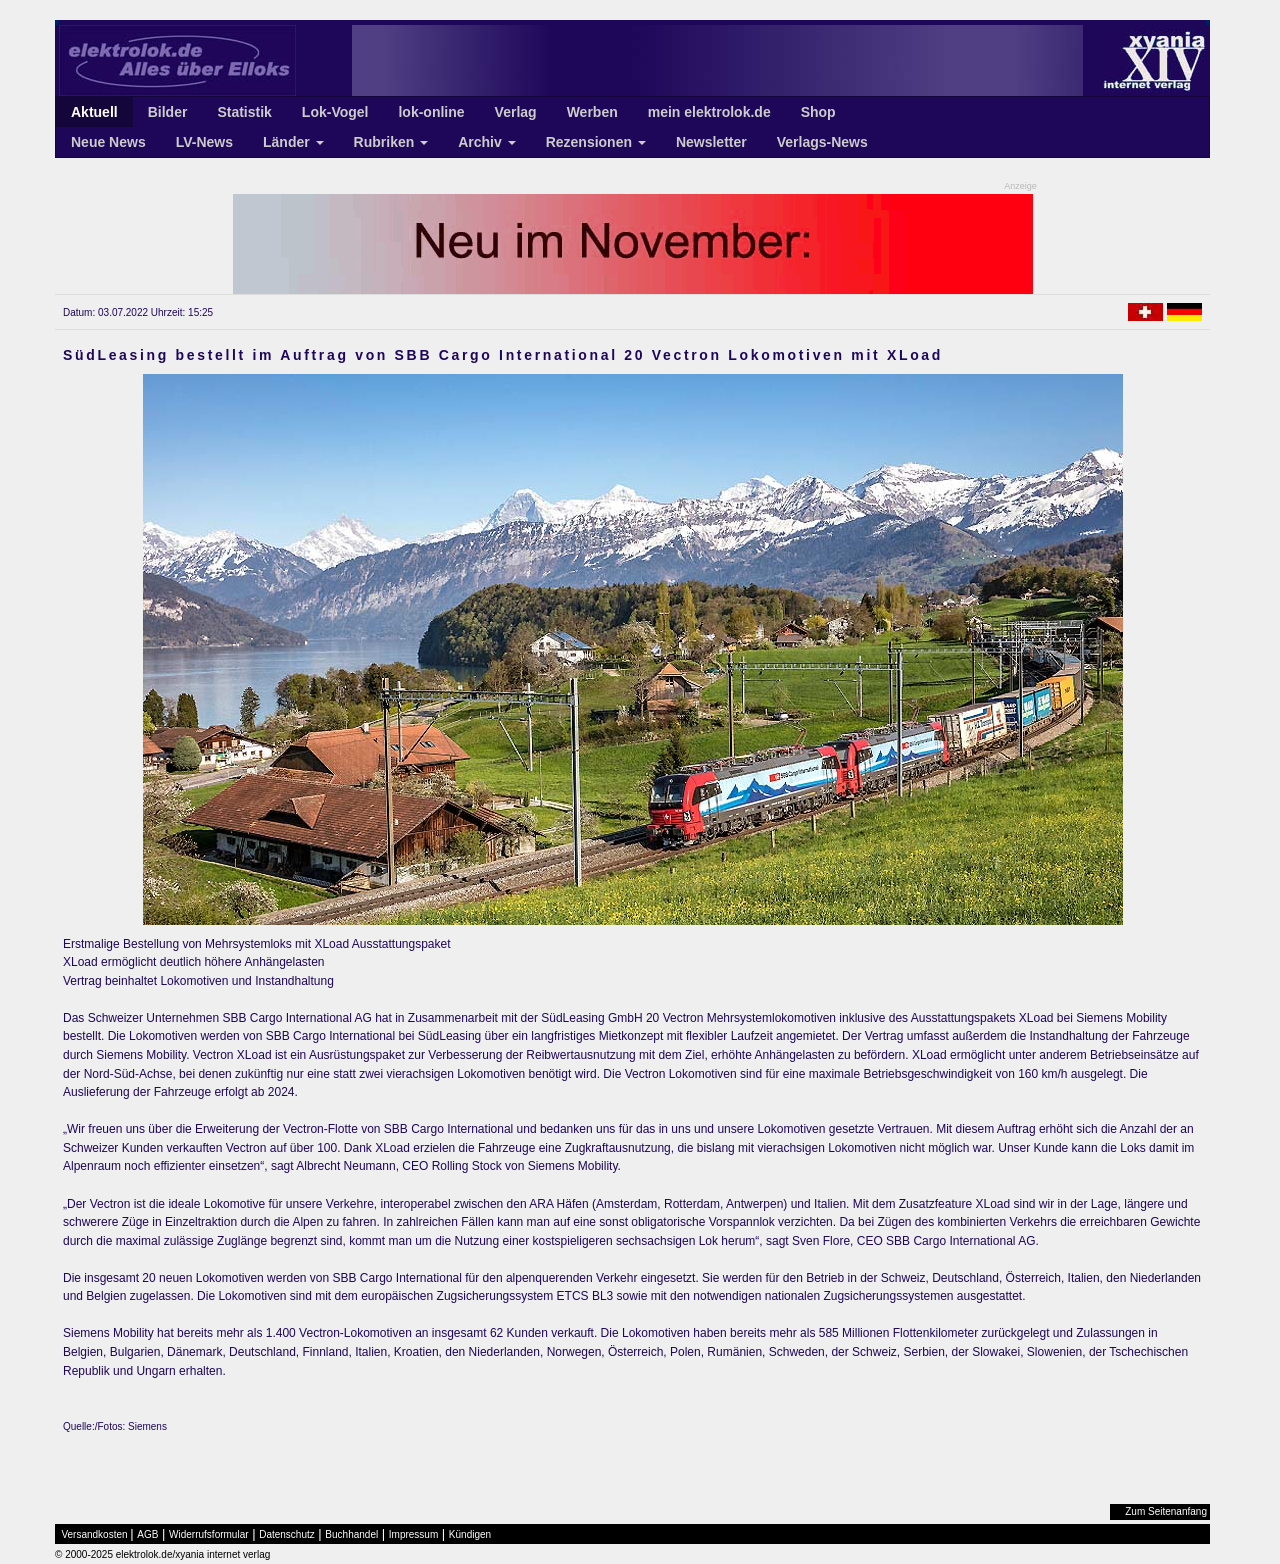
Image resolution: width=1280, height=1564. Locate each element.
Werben (592, 112)
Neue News (108, 142)
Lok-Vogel (335, 112)
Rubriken (391, 142)
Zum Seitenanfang (1166, 1511)
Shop (818, 112)
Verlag (516, 112)
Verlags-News (822, 142)
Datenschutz (287, 1534)
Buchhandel (351, 1534)
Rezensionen (596, 142)
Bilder (168, 112)
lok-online (431, 112)
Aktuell (94, 112)
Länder (293, 142)
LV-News (204, 142)
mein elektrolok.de (709, 112)
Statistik (244, 112)
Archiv (486, 142)
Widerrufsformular (208, 1534)
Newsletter (711, 142)
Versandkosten (95, 1534)
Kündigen (470, 1534)
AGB (147, 1534)
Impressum (413, 1534)
